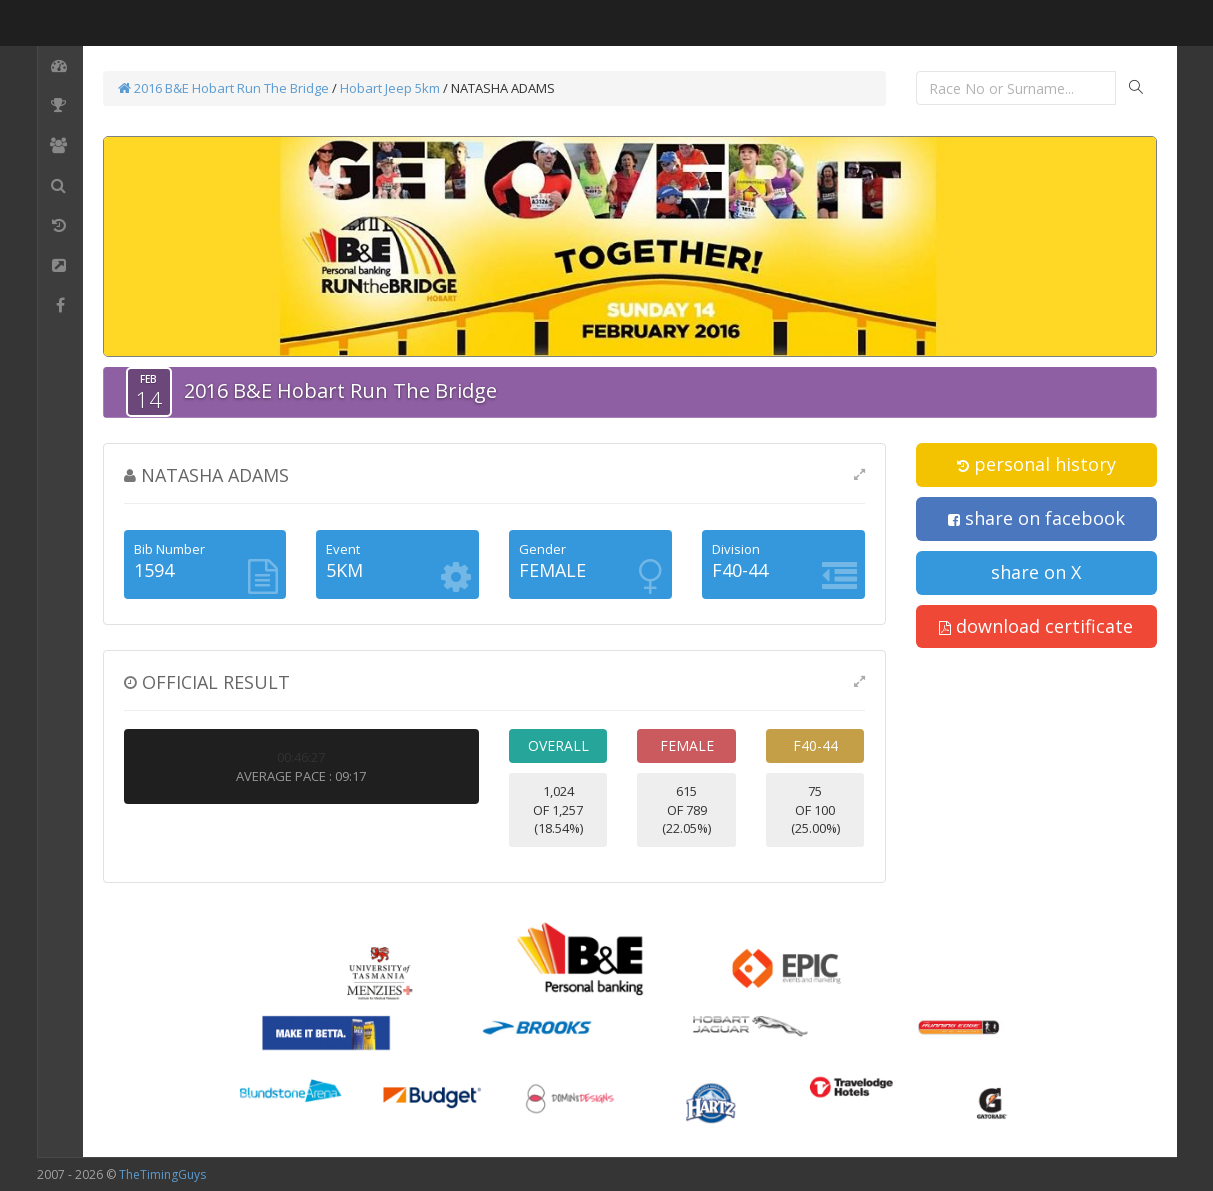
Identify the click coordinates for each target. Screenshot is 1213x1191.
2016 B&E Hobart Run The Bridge (223, 88)
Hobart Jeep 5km (390, 88)
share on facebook (1036, 518)
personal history (1036, 464)
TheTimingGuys (162, 1174)
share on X (1036, 572)
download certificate (1036, 626)
